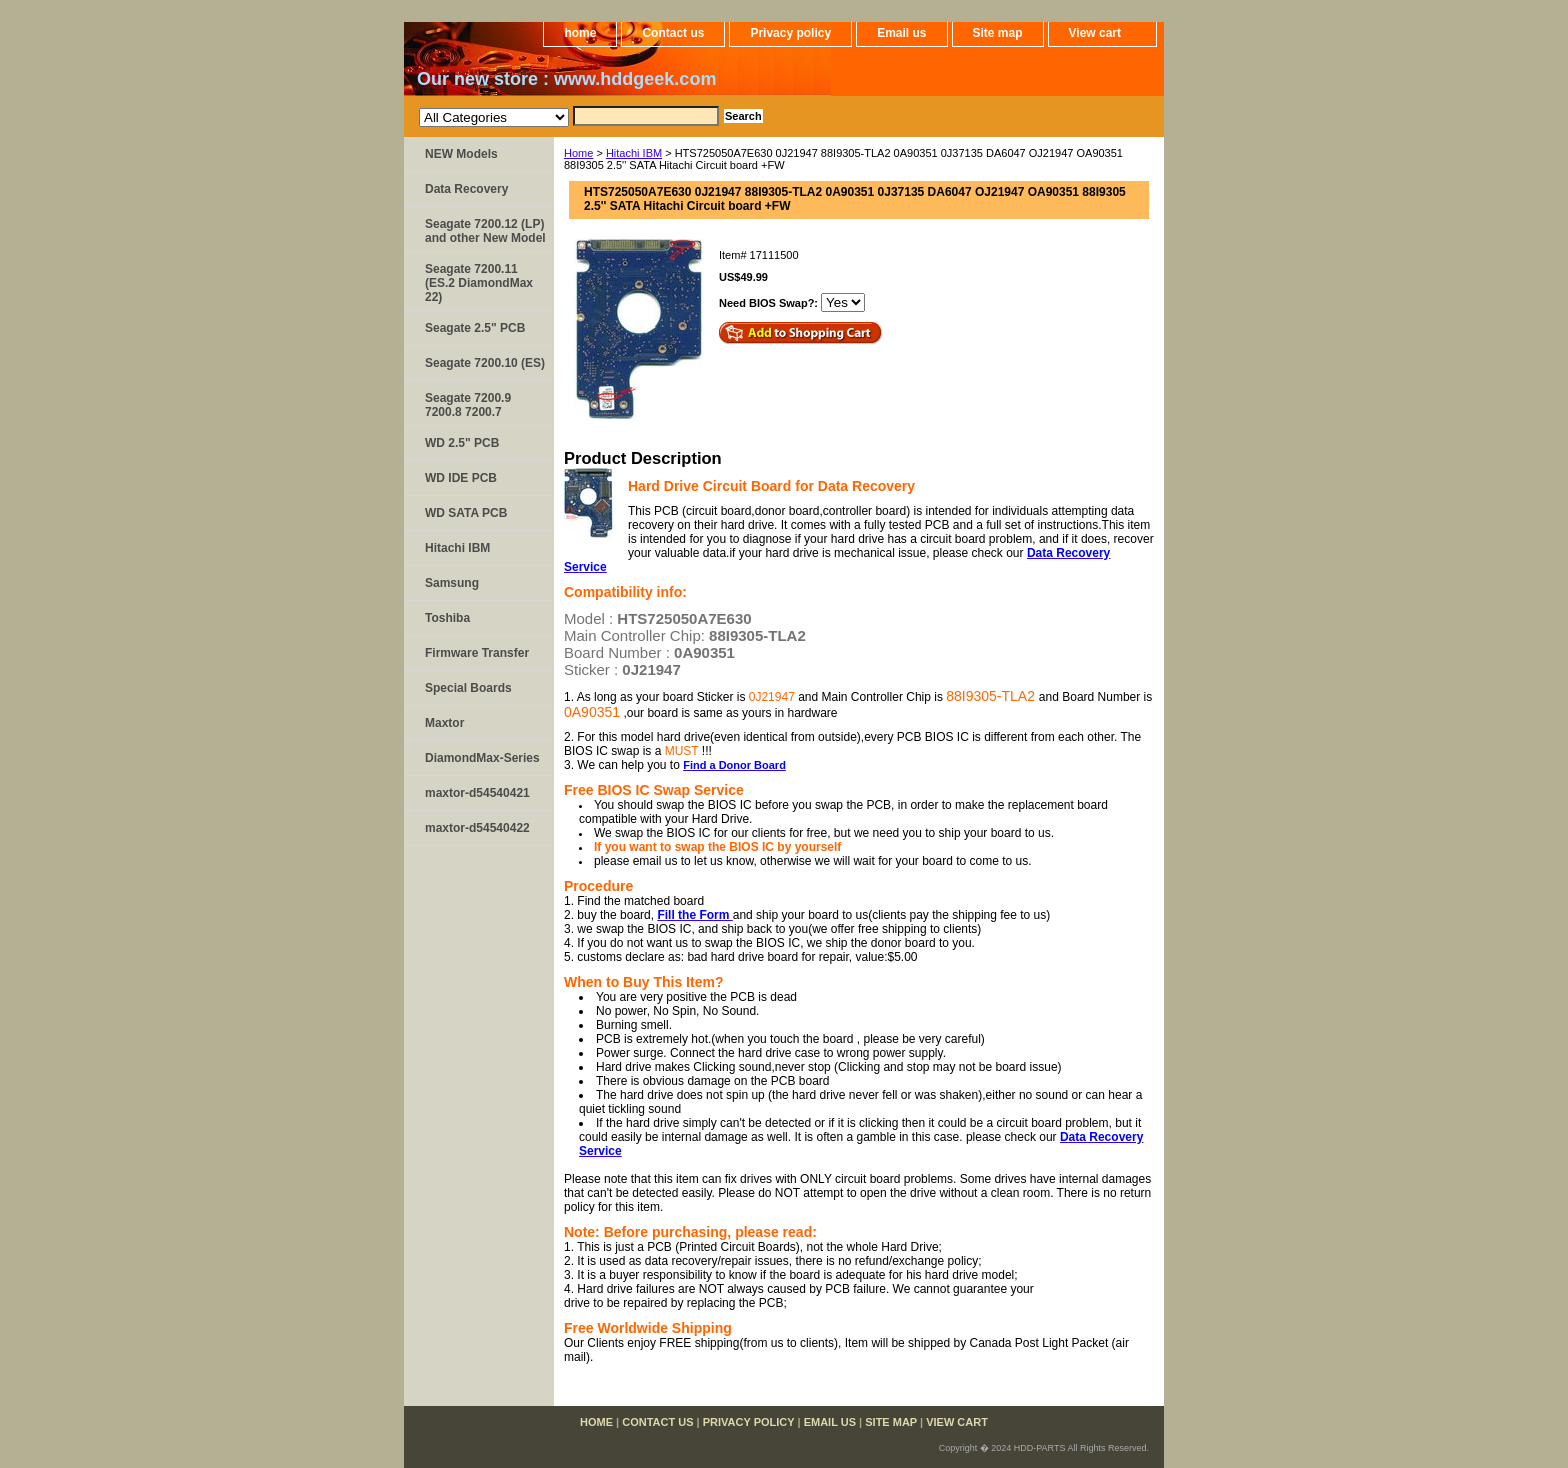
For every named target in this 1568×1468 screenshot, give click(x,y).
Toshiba (447, 618)
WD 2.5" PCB (462, 443)
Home (578, 153)
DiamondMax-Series (482, 758)
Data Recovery (466, 189)
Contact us (673, 33)
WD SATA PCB (466, 513)
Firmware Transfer (477, 653)
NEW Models (461, 154)
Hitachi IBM (634, 153)
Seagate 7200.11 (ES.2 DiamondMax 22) (479, 283)
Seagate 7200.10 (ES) (485, 363)
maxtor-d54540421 (477, 793)
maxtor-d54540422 (477, 828)
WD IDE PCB (461, 478)
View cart (1095, 33)
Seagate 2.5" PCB (475, 328)
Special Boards (468, 688)
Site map (998, 33)
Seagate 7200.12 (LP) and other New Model (485, 231)
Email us (901, 33)
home (580, 33)
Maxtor (444, 723)
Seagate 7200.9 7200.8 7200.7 (468, 405)
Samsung (452, 583)
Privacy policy (790, 33)
